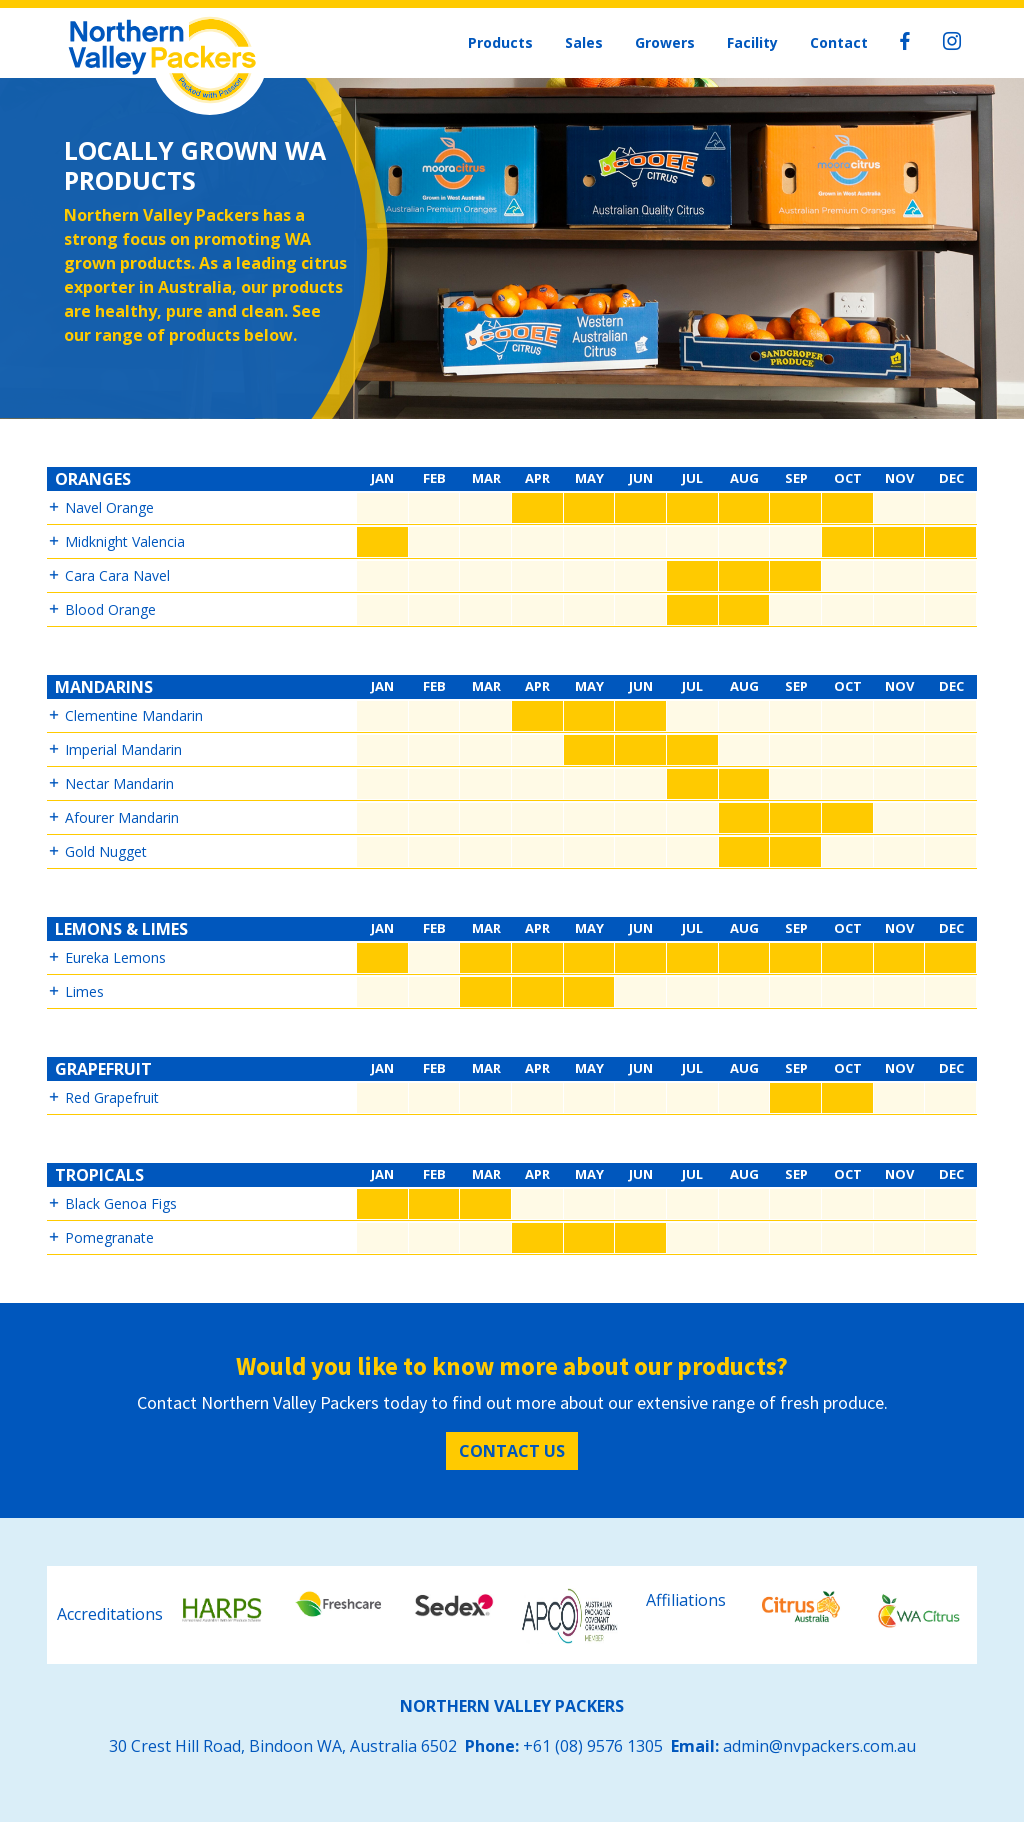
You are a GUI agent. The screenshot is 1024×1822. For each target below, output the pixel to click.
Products (500, 42)
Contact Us (512, 1451)
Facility (752, 42)
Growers (665, 42)
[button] (512, 508)
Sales (584, 42)
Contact (839, 42)
